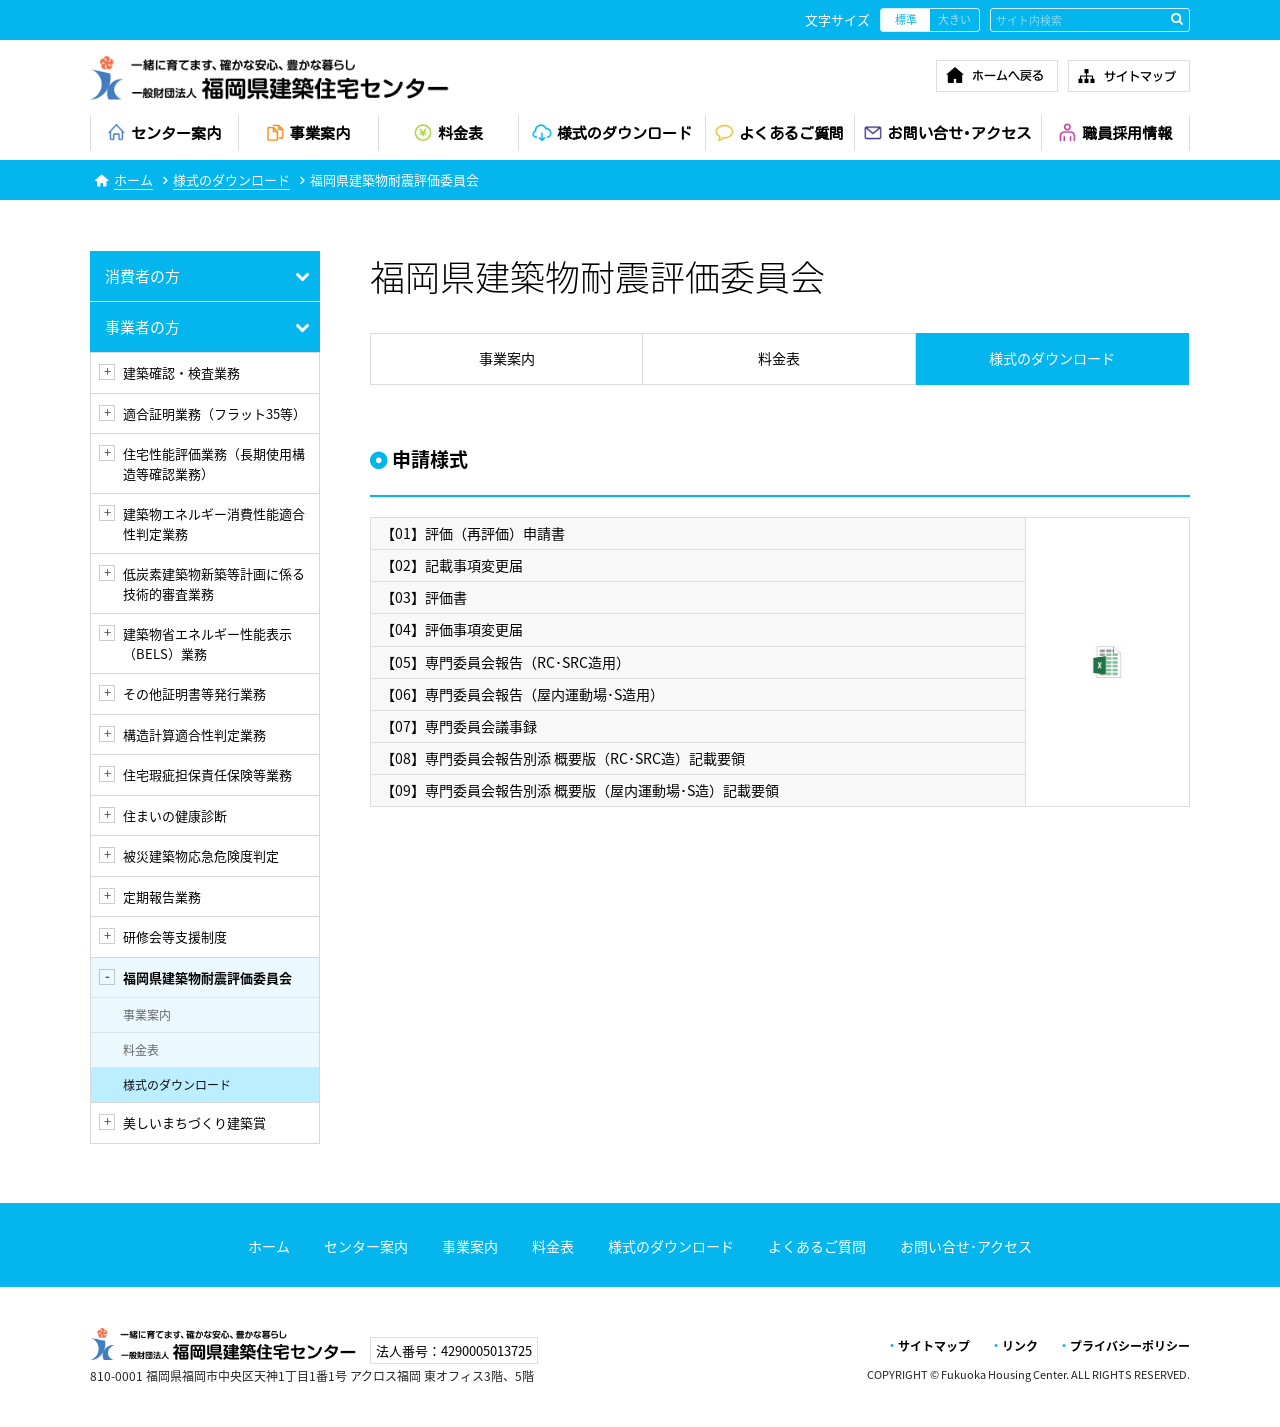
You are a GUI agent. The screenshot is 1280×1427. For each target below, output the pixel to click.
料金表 (141, 1050)
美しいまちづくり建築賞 (194, 1122)
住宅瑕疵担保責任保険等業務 (207, 774)
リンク (1020, 1346)
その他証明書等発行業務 (194, 693)
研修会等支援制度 (175, 936)
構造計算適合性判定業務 (194, 734)
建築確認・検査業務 (181, 372)
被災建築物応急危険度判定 (201, 855)
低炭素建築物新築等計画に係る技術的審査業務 (214, 583)
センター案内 (366, 1246)
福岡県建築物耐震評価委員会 (207, 977)
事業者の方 (142, 327)
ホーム (133, 179)
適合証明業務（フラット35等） (214, 413)
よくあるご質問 (817, 1246)
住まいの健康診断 (175, 815)
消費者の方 (142, 276)
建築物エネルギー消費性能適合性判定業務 (214, 523)
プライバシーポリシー (1130, 1346)
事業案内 (147, 1015)
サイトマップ (934, 1346)
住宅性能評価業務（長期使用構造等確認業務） (214, 463)
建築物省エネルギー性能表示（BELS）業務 (207, 643)
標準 (906, 19)
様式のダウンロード (231, 179)
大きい (954, 19)
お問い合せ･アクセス (966, 1246)
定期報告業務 (162, 896)
